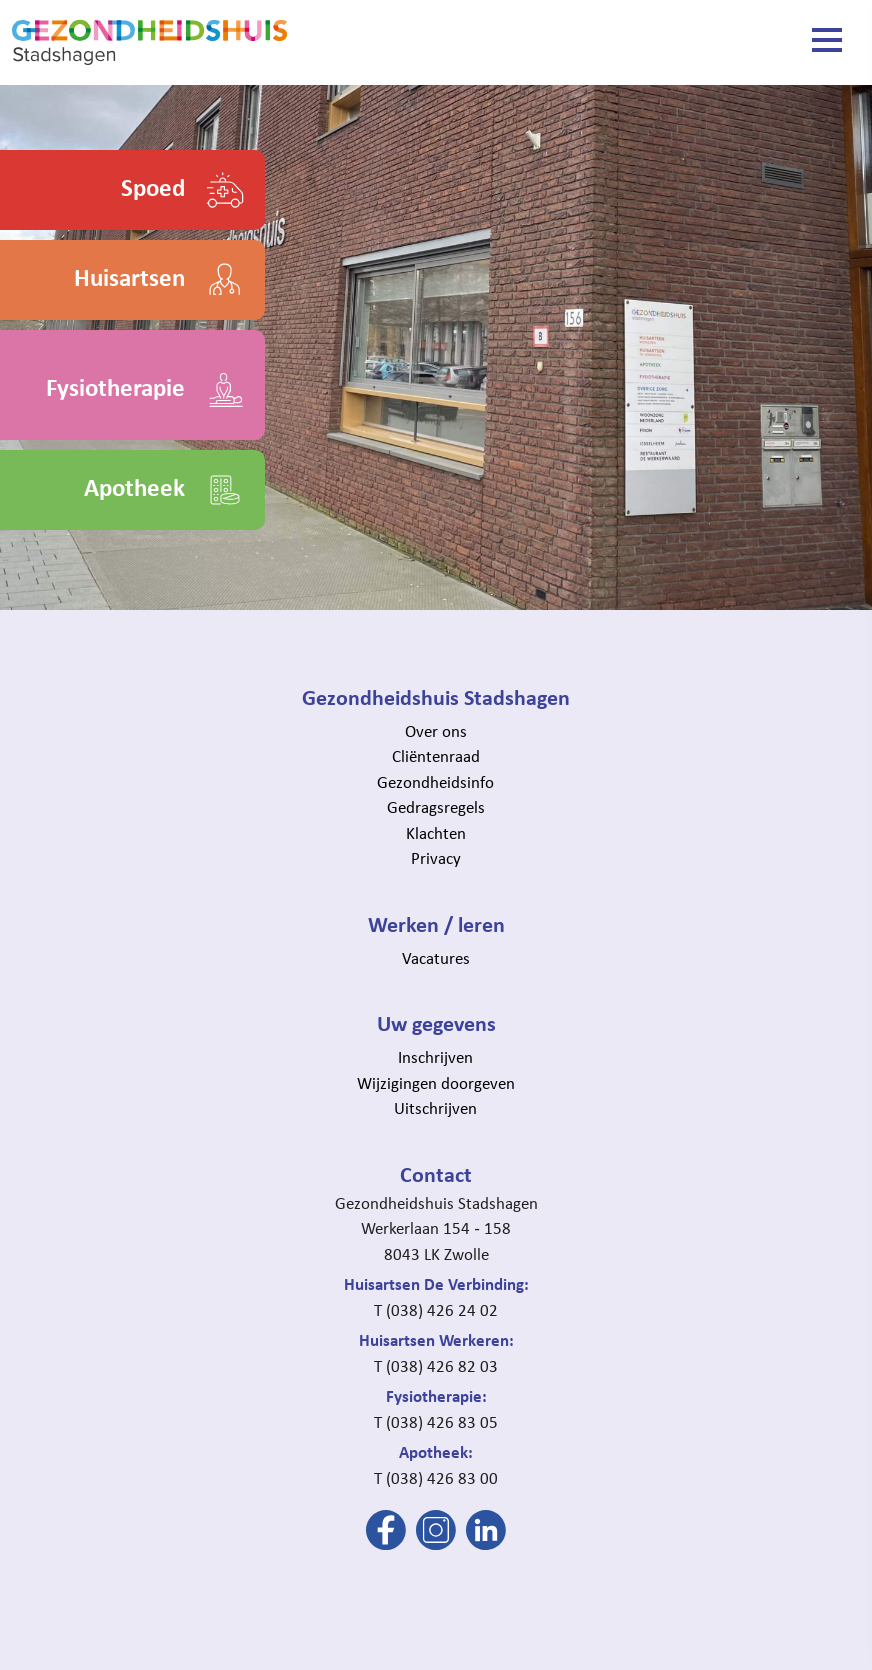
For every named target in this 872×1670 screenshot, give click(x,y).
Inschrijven (435, 1056)
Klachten (436, 832)
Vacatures (436, 957)
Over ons (436, 730)
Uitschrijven (435, 1107)
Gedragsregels (436, 806)
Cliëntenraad (436, 755)
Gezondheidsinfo (435, 781)
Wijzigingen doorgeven (436, 1082)
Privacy (436, 857)
